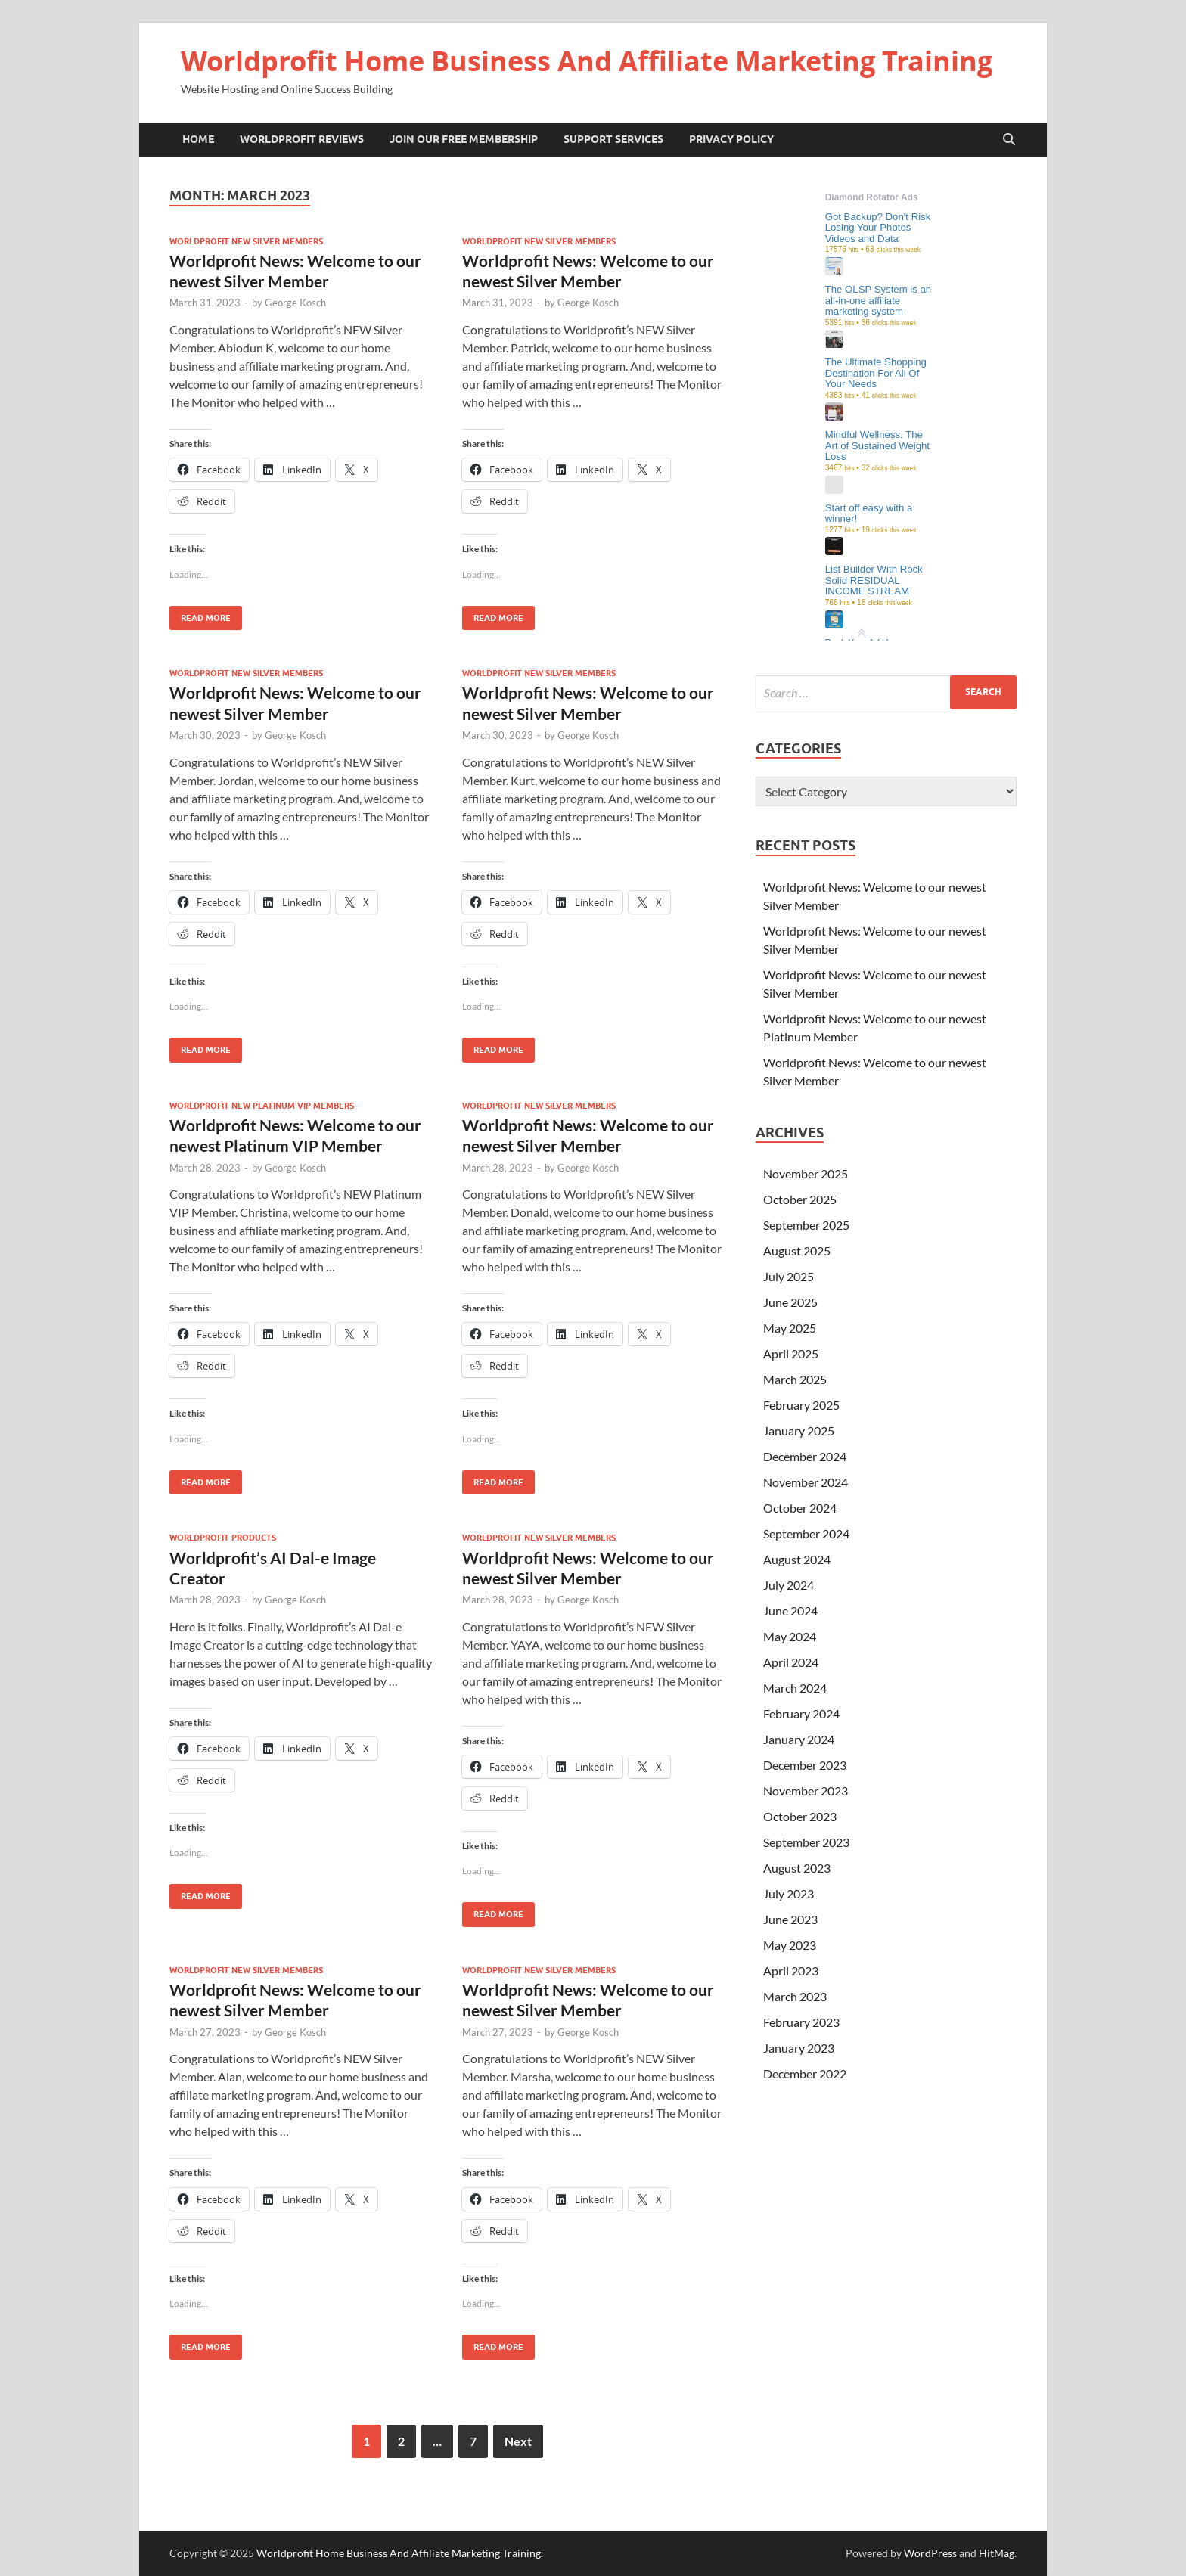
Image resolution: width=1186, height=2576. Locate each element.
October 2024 (800, 1508)
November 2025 (805, 1173)
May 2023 (789, 1945)
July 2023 (788, 1893)
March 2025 (795, 1379)
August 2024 (797, 1559)
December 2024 (804, 1456)
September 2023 (806, 1842)
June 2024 (790, 1610)
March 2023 (795, 1996)
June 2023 (790, 1919)
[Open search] (1009, 140)
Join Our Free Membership (464, 139)
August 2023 (797, 1868)
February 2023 (801, 2022)
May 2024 (789, 1636)
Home (198, 139)
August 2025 (797, 1250)
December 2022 (804, 2073)
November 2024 (805, 1482)
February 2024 (801, 1713)
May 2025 (789, 1328)
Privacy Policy (731, 139)
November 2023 (805, 1790)
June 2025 (790, 1302)
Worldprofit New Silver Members (246, 241)
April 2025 (790, 1353)
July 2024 (788, 1585)
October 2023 (800, 1816)
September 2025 (806, 1225)
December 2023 (804, 1765)
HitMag (996, 2553)
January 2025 (798, 1430)
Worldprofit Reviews (302, 139)
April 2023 (790, 1970)
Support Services (613, 139)
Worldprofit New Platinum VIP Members (261, 1105)
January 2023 (798, 2048)
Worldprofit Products (222, 1537)
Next (518, 2441)
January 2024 (798, 1739)
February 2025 (801, 1405)
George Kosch (295, 302)
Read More (200, 614)
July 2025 (788, 1276)
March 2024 (795, 1688)
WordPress (930, 2553)
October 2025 (800, 1199)
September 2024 (806, 1533)
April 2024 (790, 1662)
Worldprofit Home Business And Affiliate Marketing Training (586, 60)
